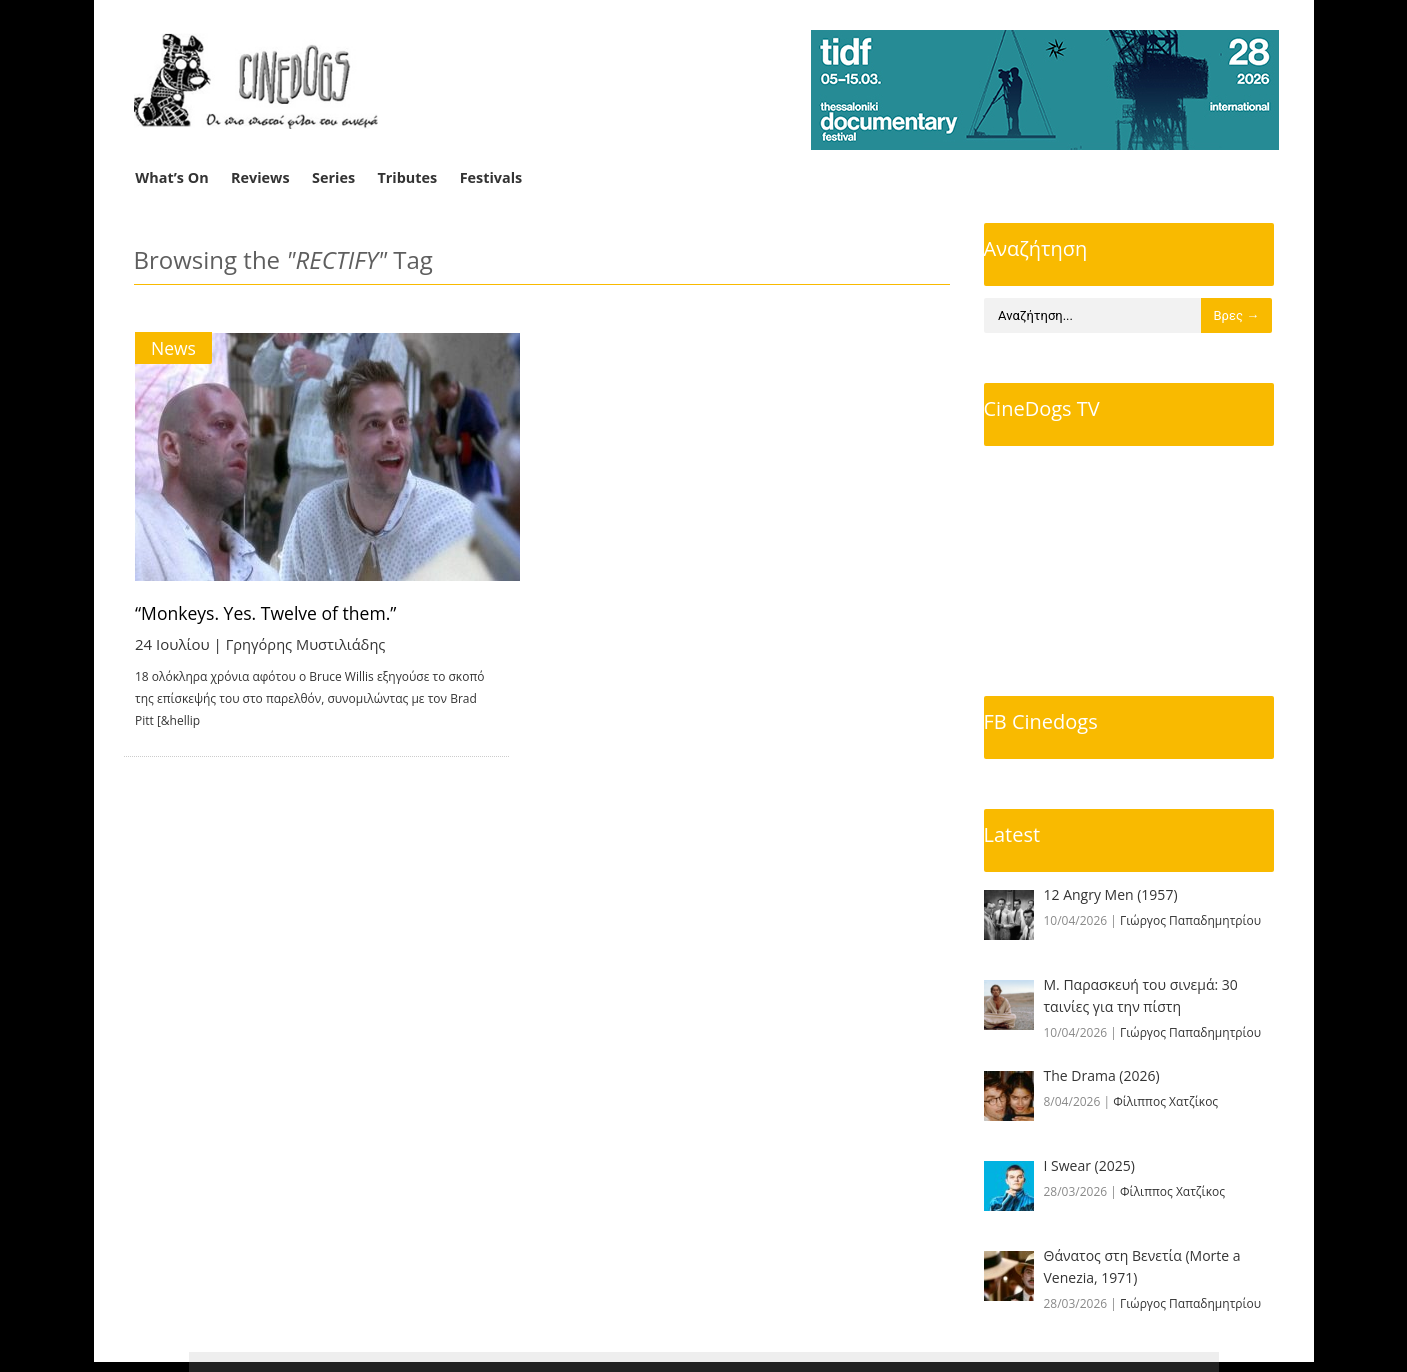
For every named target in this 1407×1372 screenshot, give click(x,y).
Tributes (407, 177)
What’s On (171, 177)
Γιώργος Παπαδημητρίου (1190, 920)
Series (333, 177)
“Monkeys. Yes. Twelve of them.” (270, 613)
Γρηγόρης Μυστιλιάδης (308, 644)
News (174, 348)
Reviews (260, 177)
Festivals (491, 177)
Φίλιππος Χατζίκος (1165, 1101)
